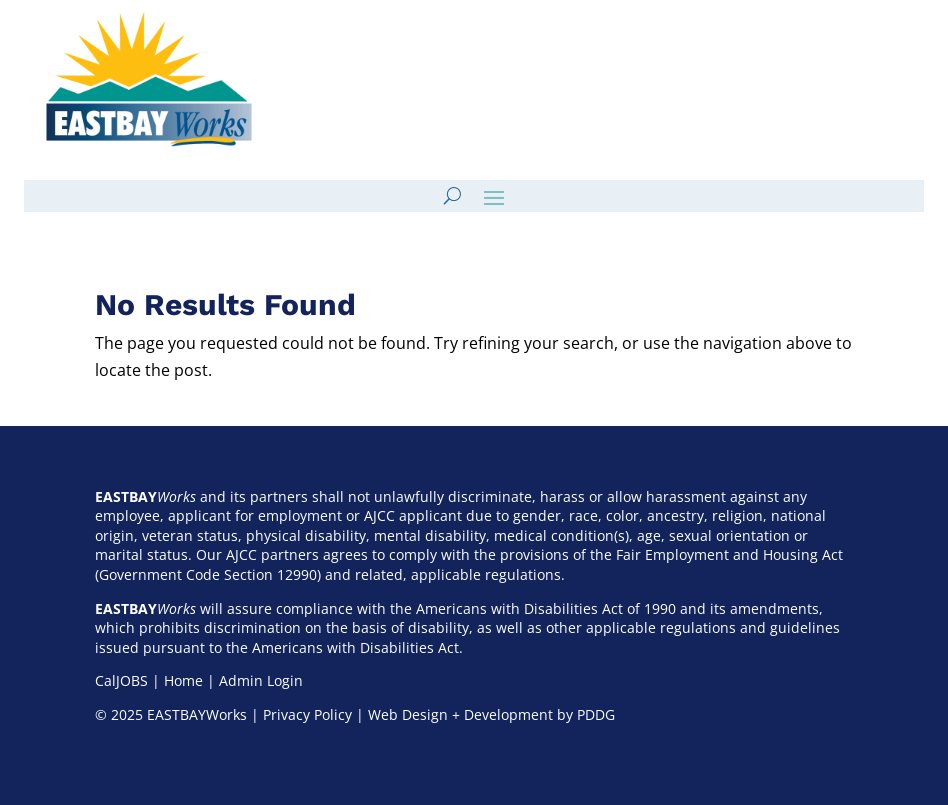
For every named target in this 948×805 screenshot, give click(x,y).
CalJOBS (121, 680)
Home (183, 680)
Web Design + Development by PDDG (491, 714)
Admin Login (261, 680)
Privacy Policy (307, 714)
